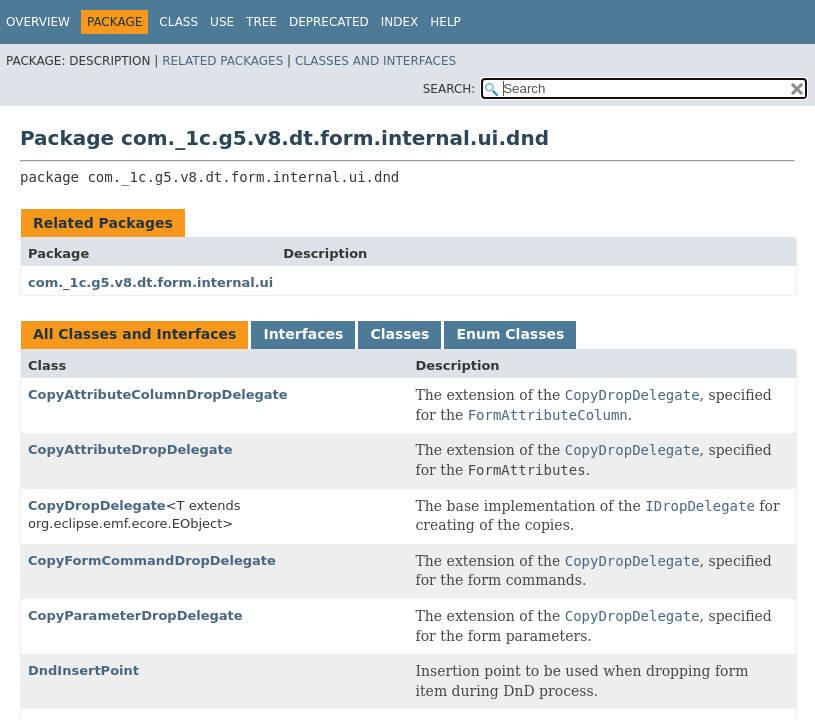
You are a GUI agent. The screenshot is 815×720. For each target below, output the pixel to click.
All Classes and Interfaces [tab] (134, 334)
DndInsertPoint (83, 670)
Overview (38, 22)
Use (222, 22)
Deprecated (329, 22)
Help (445, 22)
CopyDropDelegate (97, 505)
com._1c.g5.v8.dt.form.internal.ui (150, 282)
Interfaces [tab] (303, 334)
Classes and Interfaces (375, 61)
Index (400, 22)
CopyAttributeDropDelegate (130, 449)
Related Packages (222, 61)
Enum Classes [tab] (510, 334)
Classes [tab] (399, 334)
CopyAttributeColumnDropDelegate (158, 394)
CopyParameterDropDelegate (135, 615)
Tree (261, 22)
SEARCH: (449, 89)
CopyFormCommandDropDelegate (152, 560)
